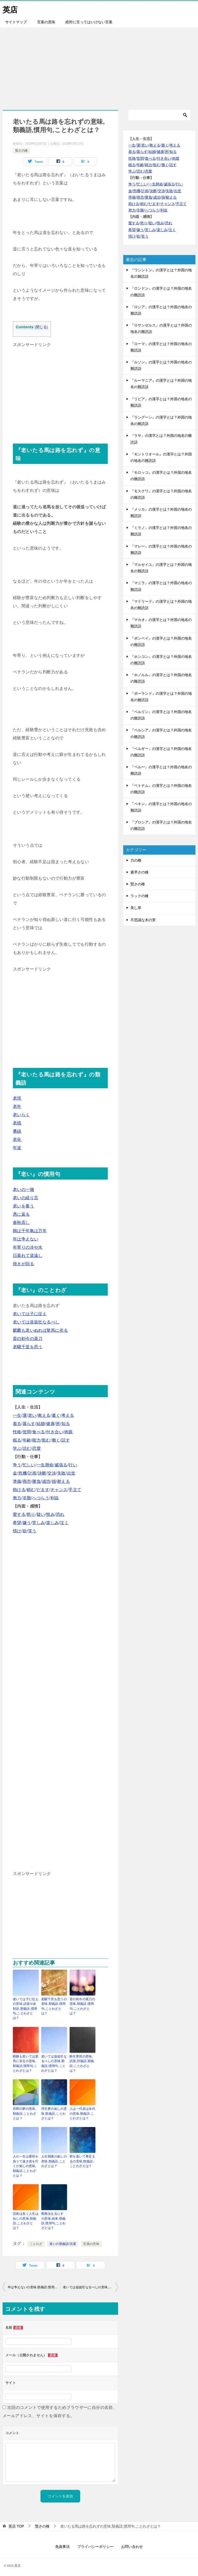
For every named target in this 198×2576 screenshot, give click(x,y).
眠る (17, 1440)
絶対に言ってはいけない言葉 (88, 22)
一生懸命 (45, 1465)
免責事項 (62, 2544)
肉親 (68, 1432)
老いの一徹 (23, 1189)
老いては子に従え (30, 1314)
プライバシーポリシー (95, 2544)
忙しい (29, 1465)
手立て (75, 1489)
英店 (10, 9)
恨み (50, 1514)
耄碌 (17, 1131)
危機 (22, 1473)
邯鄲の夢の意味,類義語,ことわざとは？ (24, 2112)
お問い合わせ (132, 2544)
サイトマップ (16, 22)
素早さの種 (139, 872)
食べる (38, 1432)
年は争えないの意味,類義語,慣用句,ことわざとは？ (34, 2285)
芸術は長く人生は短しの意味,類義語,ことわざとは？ (25, 2219)
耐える (63, 1481)
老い (32, 1415)
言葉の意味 (46, 22)
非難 (27, 1498)
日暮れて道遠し (28, 1255)
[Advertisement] (99, 66)
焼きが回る (23, 1264)
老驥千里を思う (28, 1347)
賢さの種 (21, 150)
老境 (17, 1098)
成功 (46, 1481)
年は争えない (25, 1239)
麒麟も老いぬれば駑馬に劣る (40, 1330)
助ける (19, 1489)
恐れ (60, 1514)
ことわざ (36, 2242)
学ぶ (17, 1448)
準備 (17, 1481)
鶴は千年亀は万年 (30, 1231)
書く (56, 1415)
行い (73, 1465)
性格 (17, 1432)
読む (27, 1448)
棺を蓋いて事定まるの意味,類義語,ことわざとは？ (82, 2160)
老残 (17, 1123)
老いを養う (23, 1206)
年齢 (27, 1440)
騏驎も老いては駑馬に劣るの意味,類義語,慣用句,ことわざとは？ (25, 2063)
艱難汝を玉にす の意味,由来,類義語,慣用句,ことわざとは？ (53, 2219)
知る (65, 1423)
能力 (36, 1440)
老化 (17, 1139)
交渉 (51, 1473)
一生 (17, 1415)
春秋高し (21, 1222)
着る (17, 1423)
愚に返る (21, 1214)
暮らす (29, 1423)
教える (44, 1415)
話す (65, 1440)
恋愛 (36, 1448)
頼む (31, 1489)
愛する (19, 1514)
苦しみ (38, 1522)
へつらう (40, 1498)
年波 (17, 1148)
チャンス (59, 1489)
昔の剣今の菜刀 (28, 1338)
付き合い (54, 1432)
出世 (71, 1473)
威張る (61, 1465)
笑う (32, 1531)
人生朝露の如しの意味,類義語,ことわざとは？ (54, 2160)
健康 (50, 1423)
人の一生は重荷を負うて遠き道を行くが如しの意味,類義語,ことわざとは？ (25, 2165)
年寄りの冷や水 (28, 1247)
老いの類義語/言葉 (63, 2242)
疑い (41, 1514)
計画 (32, 1473)
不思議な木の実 (143, 920)
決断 (42, 1473)
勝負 (36, 1481)
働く (56, 1440)
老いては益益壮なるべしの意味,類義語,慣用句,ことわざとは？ (54, 2063)
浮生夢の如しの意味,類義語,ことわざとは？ (54, 2112)
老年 (17, 1106)
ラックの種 (139, 896)
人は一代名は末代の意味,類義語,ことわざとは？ (82, 2112)
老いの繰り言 (25, 1198)
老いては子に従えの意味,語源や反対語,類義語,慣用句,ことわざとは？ (25, 2008)
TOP (16, 2524)
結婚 (41, 1423)
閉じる (41, 327)
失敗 (61, 1473)
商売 (27, 1481)
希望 (17, 1522)
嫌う (27, 1522)
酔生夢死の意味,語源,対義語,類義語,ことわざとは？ (82, 2063)
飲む (46, 1440)
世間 (27, 1432)
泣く (64, 1522)
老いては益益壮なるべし (36, 1322)
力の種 (135, 860)
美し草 (135, 908)
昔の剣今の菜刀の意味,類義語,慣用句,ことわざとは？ (82, 2006)
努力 (17, 1498)
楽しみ (52, 1522)
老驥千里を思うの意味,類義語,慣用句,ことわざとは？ (54, 2006)
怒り (31, 1514)
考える (67, 1415)
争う (17, 1465)
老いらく (21, 1115)
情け (17, 1531)
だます (43, 1489)
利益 (55, 1498)
